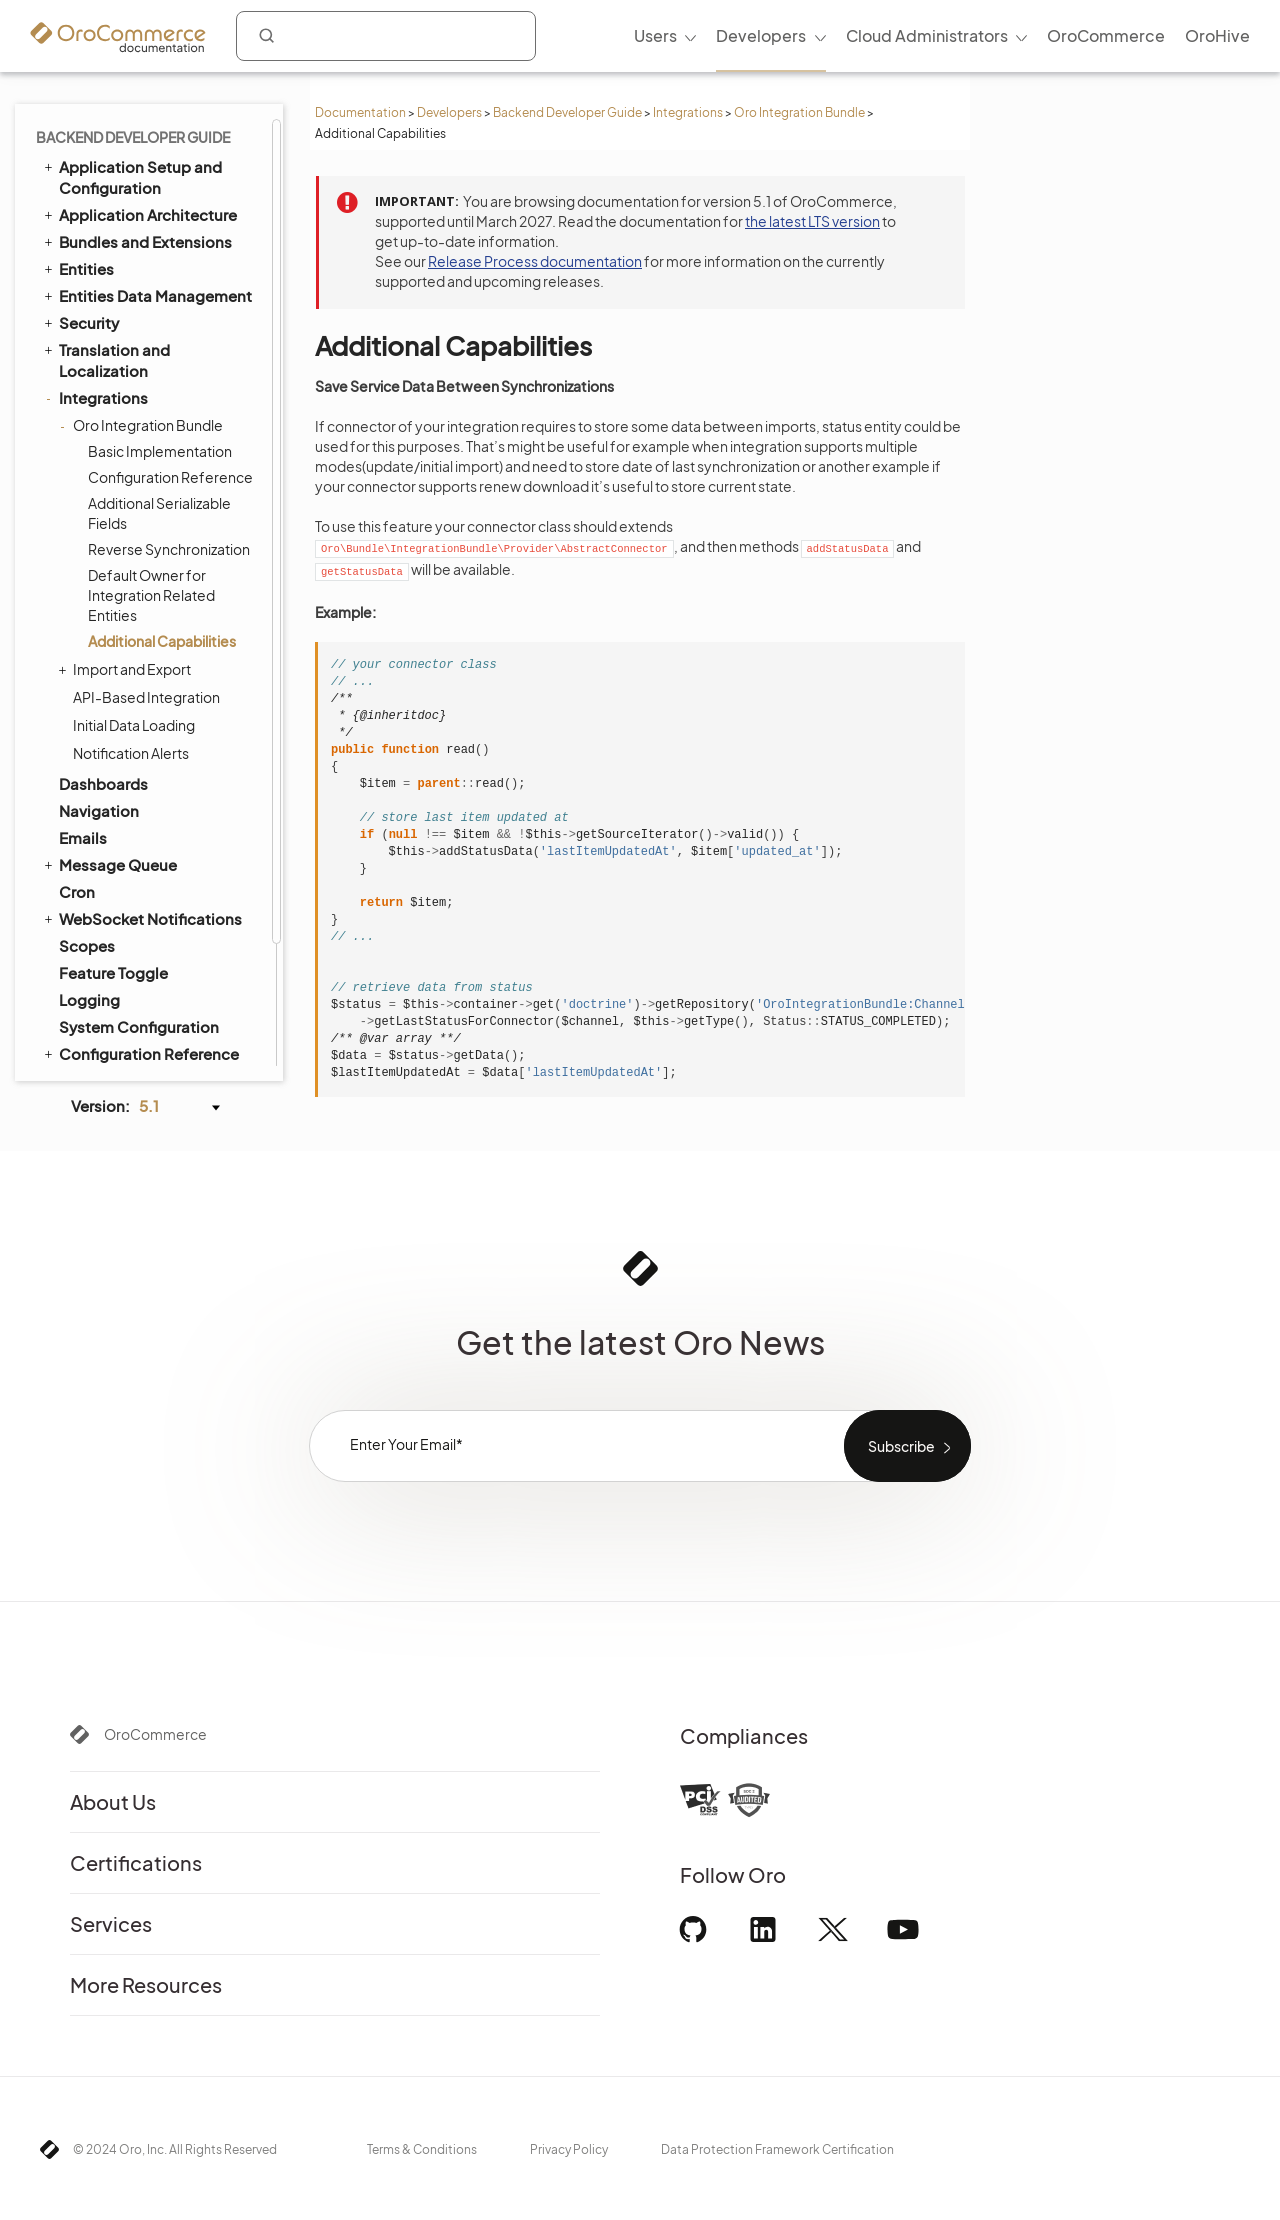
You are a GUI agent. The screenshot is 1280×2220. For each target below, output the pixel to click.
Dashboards (103, 643)
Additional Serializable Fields (159, 373)
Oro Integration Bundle (799, 112)
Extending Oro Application (146, 940)
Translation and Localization (105, 219)
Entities (77, 128)
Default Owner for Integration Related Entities (151, 455)
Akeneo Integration (128, 967)
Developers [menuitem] (761, 35)
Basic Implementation (160, 311)
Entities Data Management (146, 155)
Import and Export (127, 529)
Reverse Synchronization (169, 409)
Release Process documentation (535, 261)
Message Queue (109, 724)
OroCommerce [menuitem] (1106, 35)
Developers (449, 112)
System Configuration (139, 886)
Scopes (87, 805)
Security (80, 182)
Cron (77, 751)
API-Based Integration (146, 557)
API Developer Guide (124, 1021)
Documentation (360, 112)
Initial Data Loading (134, 585)
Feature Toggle (113, 832)
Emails (83, 697)
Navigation (99, 670)
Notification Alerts (131, 613)
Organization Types (129, 1048)
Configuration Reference (170, 337)
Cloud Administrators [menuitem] (927, 35)
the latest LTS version (812, 221)
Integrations (688, 112)
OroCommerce (155, 1734)
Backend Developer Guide (567, 112)
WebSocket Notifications (141, 778)
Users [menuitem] (655, 35)
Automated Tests (112, 994)
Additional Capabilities (162, 501)
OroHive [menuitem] (1217, 35)
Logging (89, 859)
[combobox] (386, 36)
